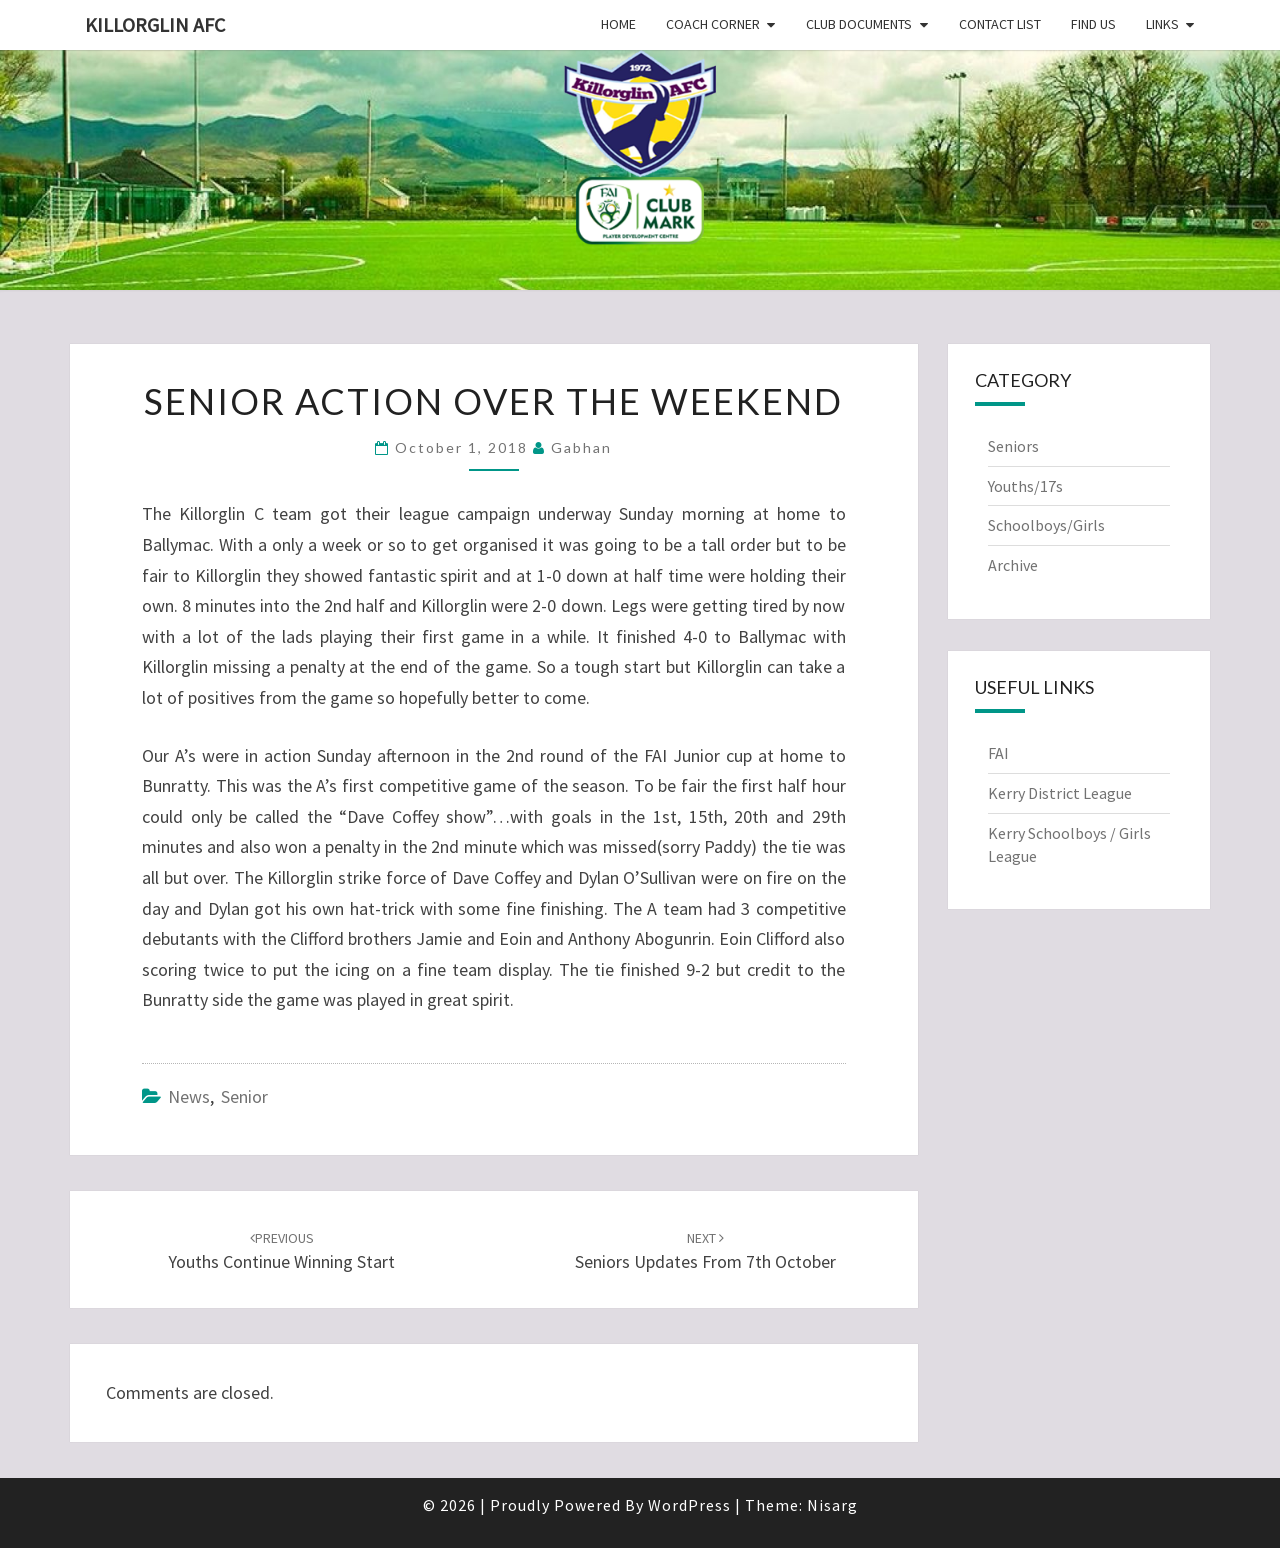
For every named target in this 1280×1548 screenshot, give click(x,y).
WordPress (689, 1505)
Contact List (1000, 24)
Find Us (1093, 24)
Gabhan (581, 447)
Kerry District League (1060, 793)
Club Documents (859, 24)
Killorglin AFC (155, 24)
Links (1162, 24)
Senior (244, 1096)
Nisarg (832, 1505)
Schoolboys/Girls (1046, 525)
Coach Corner (713, 24)
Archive (1013, 565)
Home (618, 24)
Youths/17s (1025, 486)
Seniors (1013, 446)
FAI (998, 753)
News (189, 1096)
